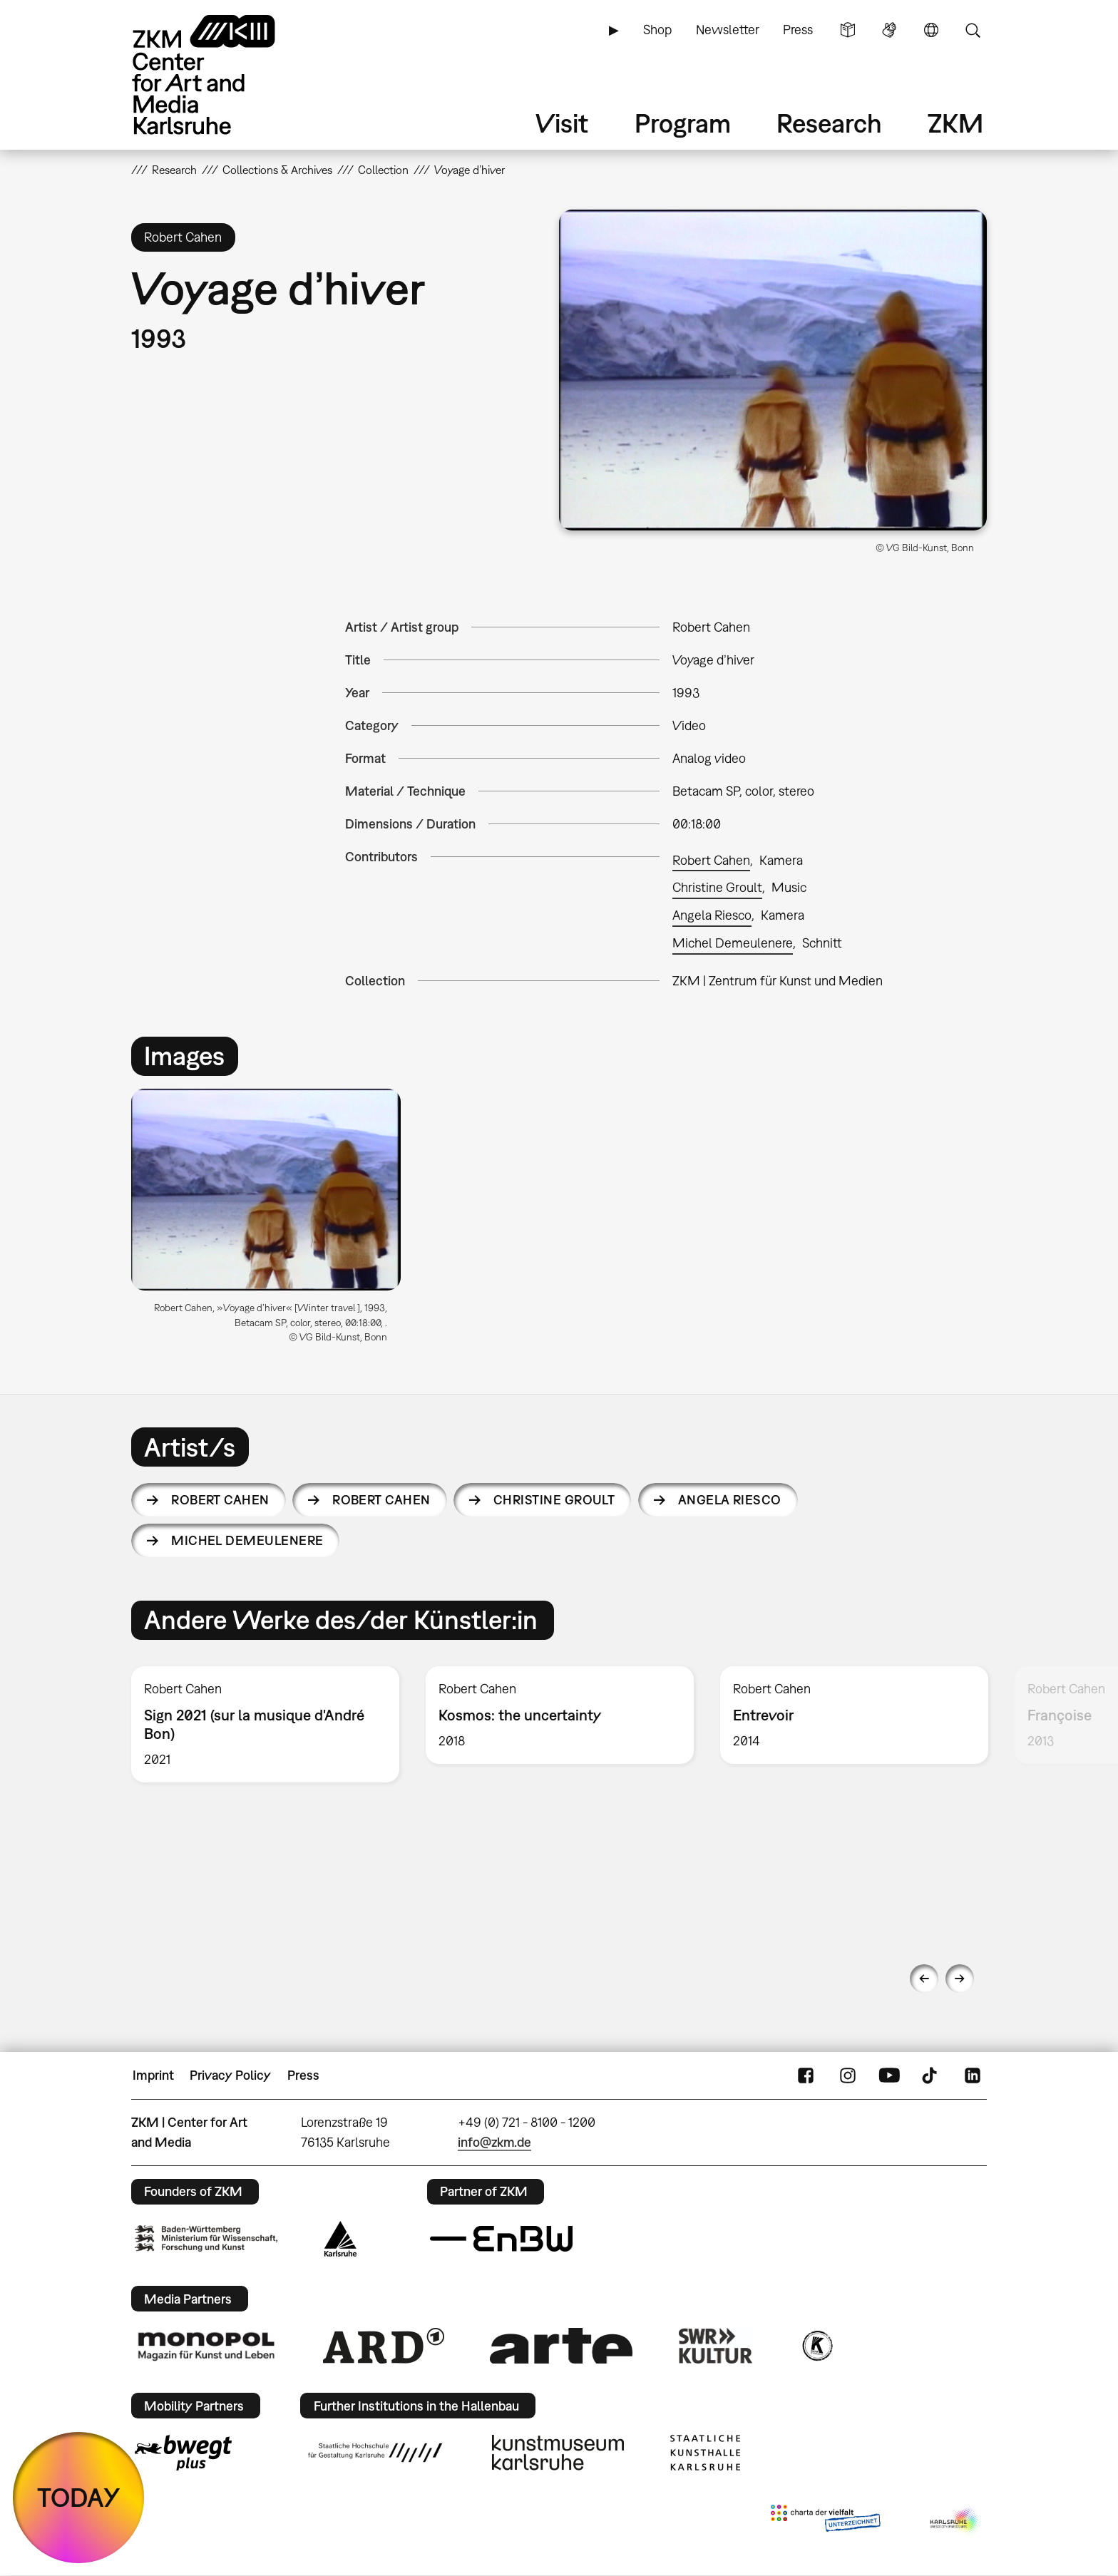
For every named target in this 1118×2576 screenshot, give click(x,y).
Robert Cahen (711, 860)
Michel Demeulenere (732, 942)
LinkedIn (972, 2075)
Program (683, 123)
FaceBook (805, 2075)
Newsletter (727, 29)
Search (972, 30)
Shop (657, 29)
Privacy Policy (230, 2075)
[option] (272, 1222)
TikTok (931, 2075)
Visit (561, 123)
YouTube (889, 2075)
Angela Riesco (712, 915)
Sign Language (889, 30)
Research (829, 123)
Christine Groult (717, 887)
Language (931, 30)
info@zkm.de (494, 2142)
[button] (773, 370)
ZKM (955, 123)
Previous (924, 1978)
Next (959, 1978)
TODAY (78, 2497)
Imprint (153, 2075)
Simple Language (848, 30)
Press (798, 29)
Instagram (848, 2075)
